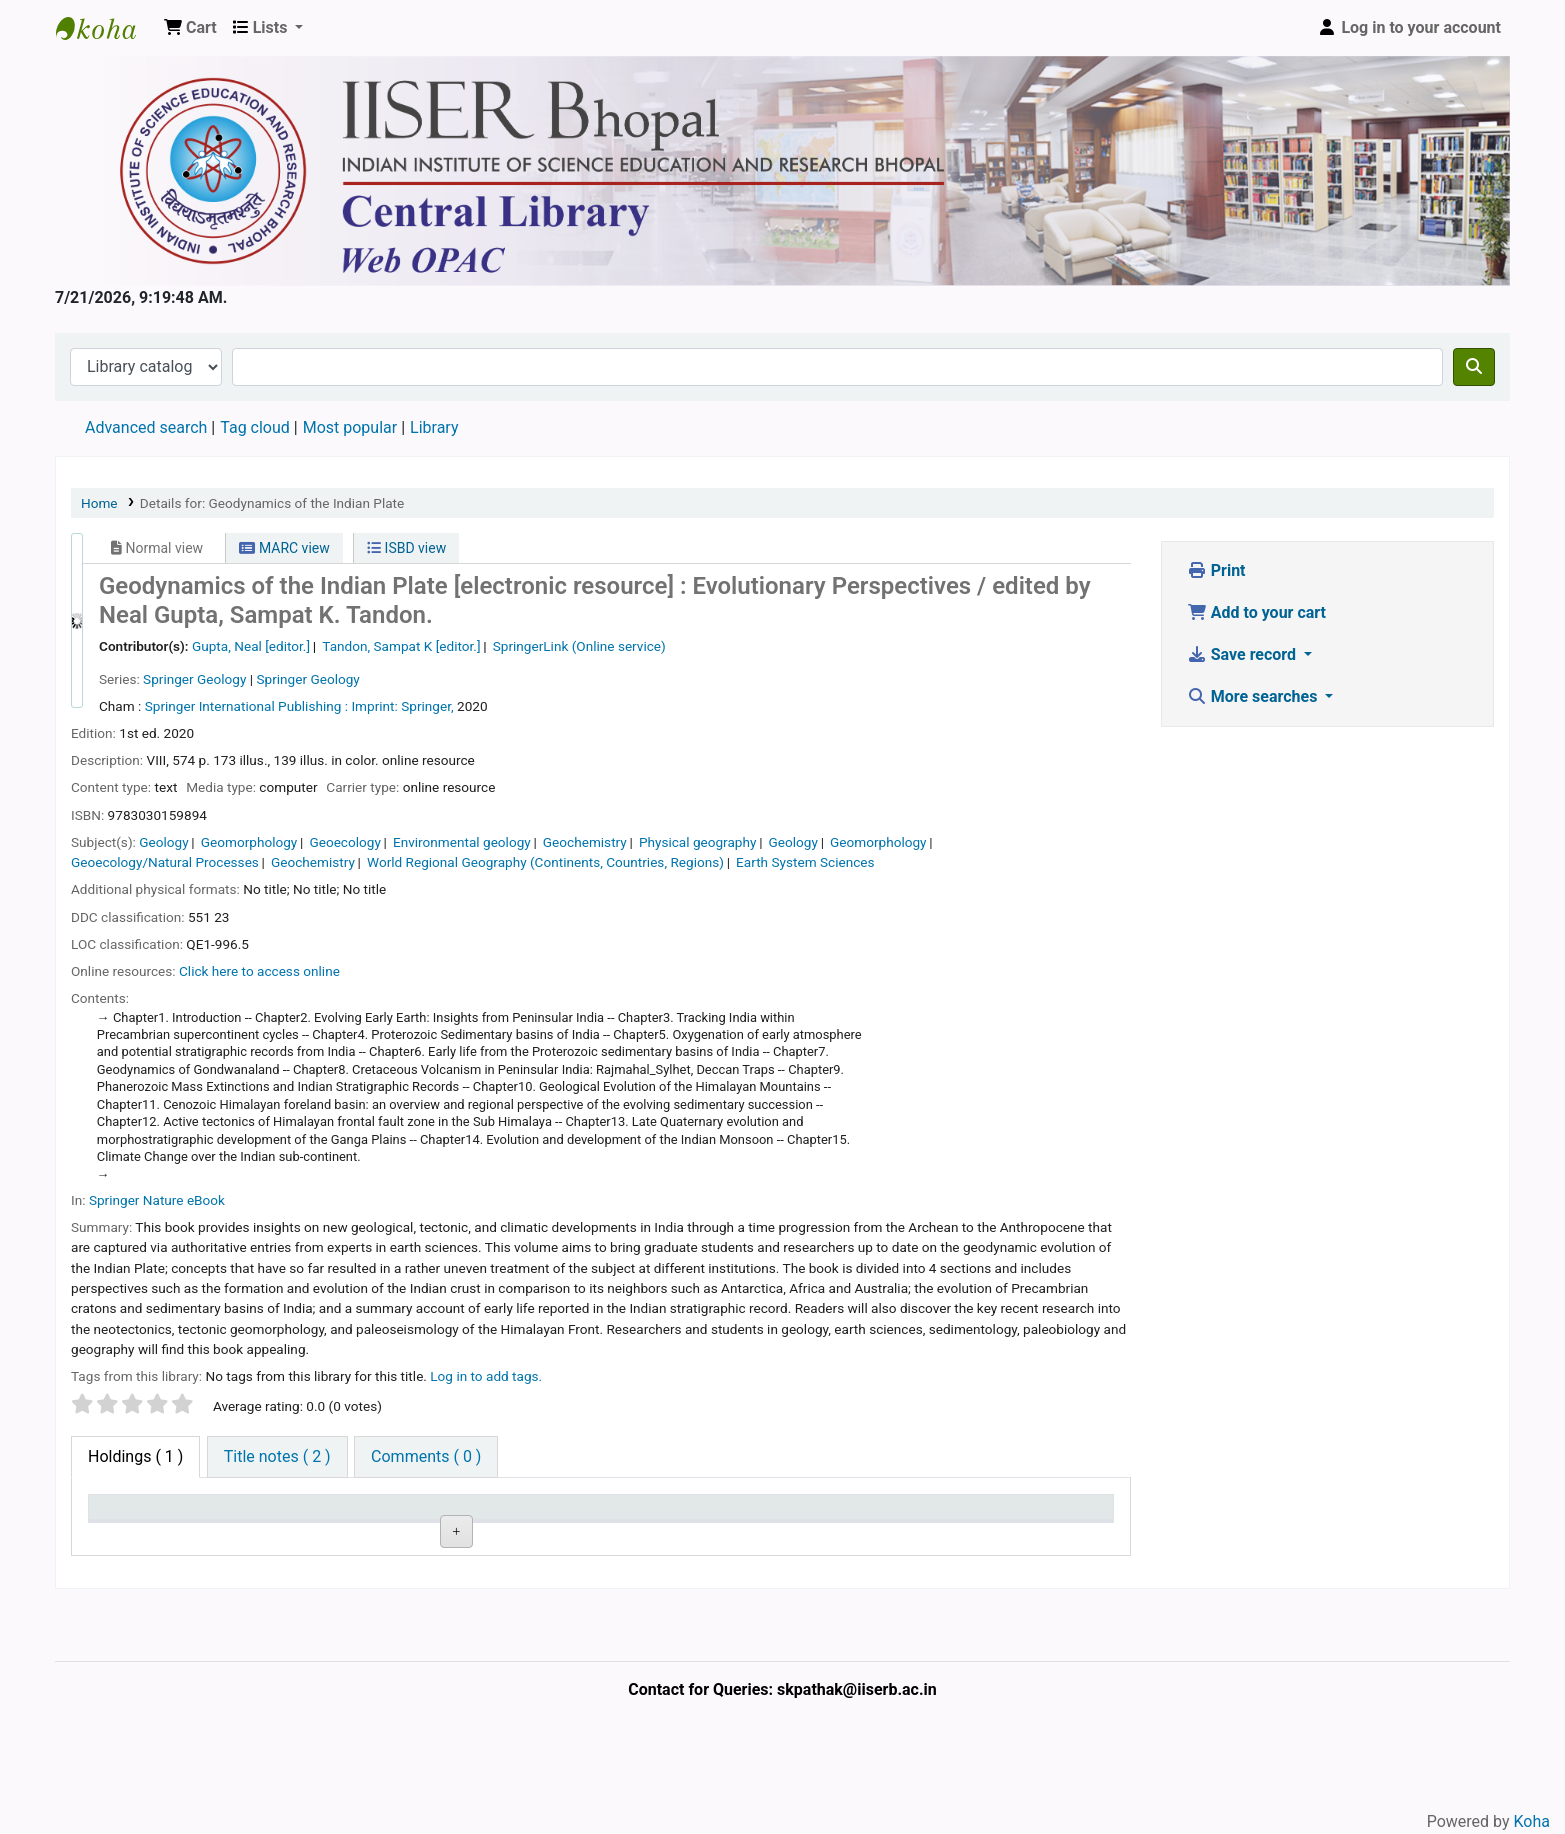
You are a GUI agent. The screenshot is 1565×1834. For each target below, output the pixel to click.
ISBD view (406, 548)
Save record (1243, 654)
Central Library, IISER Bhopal (328, 1573)
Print (1216, 570)
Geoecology (344, 842)
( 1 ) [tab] (135, 1456)
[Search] (1474, 367)
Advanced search (146, 427)
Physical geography (698, 842)
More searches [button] (1254, 696)
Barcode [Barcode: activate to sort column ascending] (982, 1516)
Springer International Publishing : (246, 706)
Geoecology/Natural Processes (165, 862)
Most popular (350, 427)
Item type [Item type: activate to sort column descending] (131, 1516)
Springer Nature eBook (157, 1200)
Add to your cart (1256, 612)
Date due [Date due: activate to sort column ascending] (812, 1516)
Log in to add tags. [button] (486, 1376)
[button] (190, 28)
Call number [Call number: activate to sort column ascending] (482, 1516)
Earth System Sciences (805, 862)
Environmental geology (462, 842)
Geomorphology (249, 842)
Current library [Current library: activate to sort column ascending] (318, 1516)
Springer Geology (194, 679)
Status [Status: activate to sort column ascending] (634, 1516)
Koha (1532, 1821)
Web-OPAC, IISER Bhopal (106, 28)
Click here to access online (259, 971)
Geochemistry (585, 842)
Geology (163, 842)
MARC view (284, 548)
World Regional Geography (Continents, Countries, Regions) (545, 862)
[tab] (277, 1457)
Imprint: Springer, (402, 706)
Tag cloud (255, 427)
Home (99, 503)
